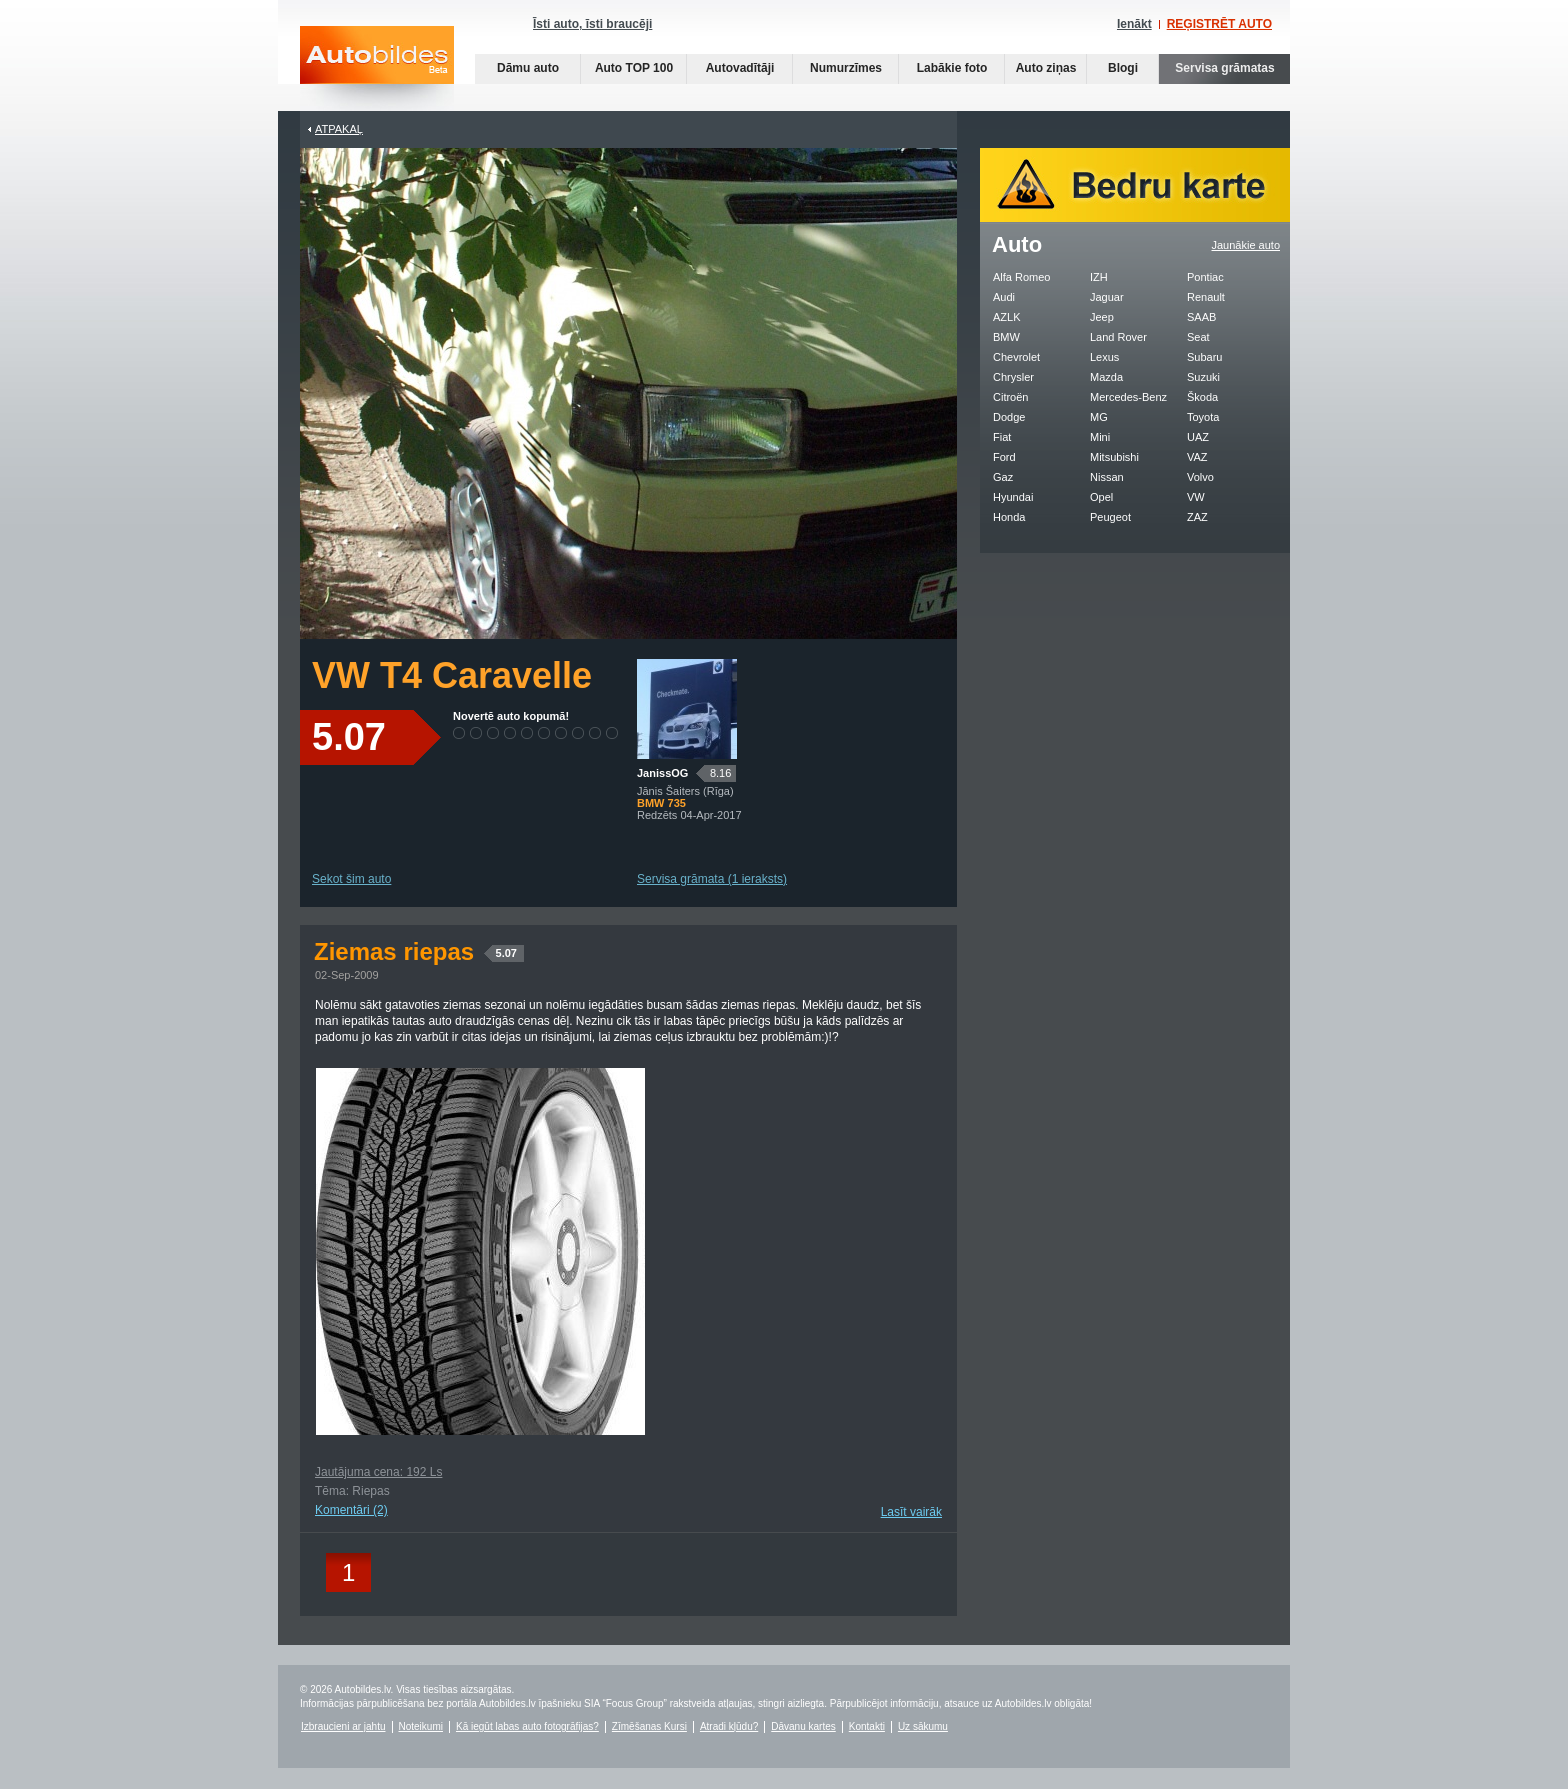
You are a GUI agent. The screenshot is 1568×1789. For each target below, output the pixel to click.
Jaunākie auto (1246, 245)
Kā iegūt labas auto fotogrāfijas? (527, 1726)
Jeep (1102, 317)
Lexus (1104, 357)
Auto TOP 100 (634, 68)
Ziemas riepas (419, 951)
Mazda (1106, 377)
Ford (1004, 457)
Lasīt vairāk (911, 1512)
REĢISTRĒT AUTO (1219, 24)
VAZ (1197, 457)
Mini (1100, 437)
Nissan (1107, 477)
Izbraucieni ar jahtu (343, 1726)
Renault (1206, 297)
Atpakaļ (339, 129)
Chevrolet (1016, 357)
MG (1099, 417)
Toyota (1203, 417)
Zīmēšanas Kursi (649, 1726)
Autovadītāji (740, 68)
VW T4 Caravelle (452, 675)
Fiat (1002, 437)
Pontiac (1205, 277)
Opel (1101, 497)
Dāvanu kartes (803, 1726)
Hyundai (1013, 497)
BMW (1006, 337)
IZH (1099, 277)
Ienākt (1134, 24)
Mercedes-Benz (1128, 397)
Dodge (1009, 417)
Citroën (1010, 397)
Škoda (1202, 397)
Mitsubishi (1114, 457)
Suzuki (1203, 377)
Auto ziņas (1046, 68)
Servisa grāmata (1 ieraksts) (712, 879)
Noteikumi (421, 1726)
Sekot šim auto (351, 879)
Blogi (1123, 68)
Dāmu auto (528, 68)
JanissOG (662, 773)
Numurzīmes (846, 68)
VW (1196, 497)
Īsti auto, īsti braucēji (592, 24)
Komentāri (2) (351, 1510)
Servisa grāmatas (1224, 68)
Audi (1004, 297)
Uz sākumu (923, 1726)
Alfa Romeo (1021, 277)
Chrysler (1013, 377)
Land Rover (1118, 337)
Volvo (1200, 477)
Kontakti (867, 1726)
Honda (1009, 517)
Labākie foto (952, 68)
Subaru (1204, 357)
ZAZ (1197, 517)
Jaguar (1107, 297)
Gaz (1003, 477)
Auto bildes (377, 68)
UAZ (1198, 437)
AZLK (1007, 317)
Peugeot (1110, 517)
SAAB (1201, 317)
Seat (1198, 337)
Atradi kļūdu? (729, 1726)
